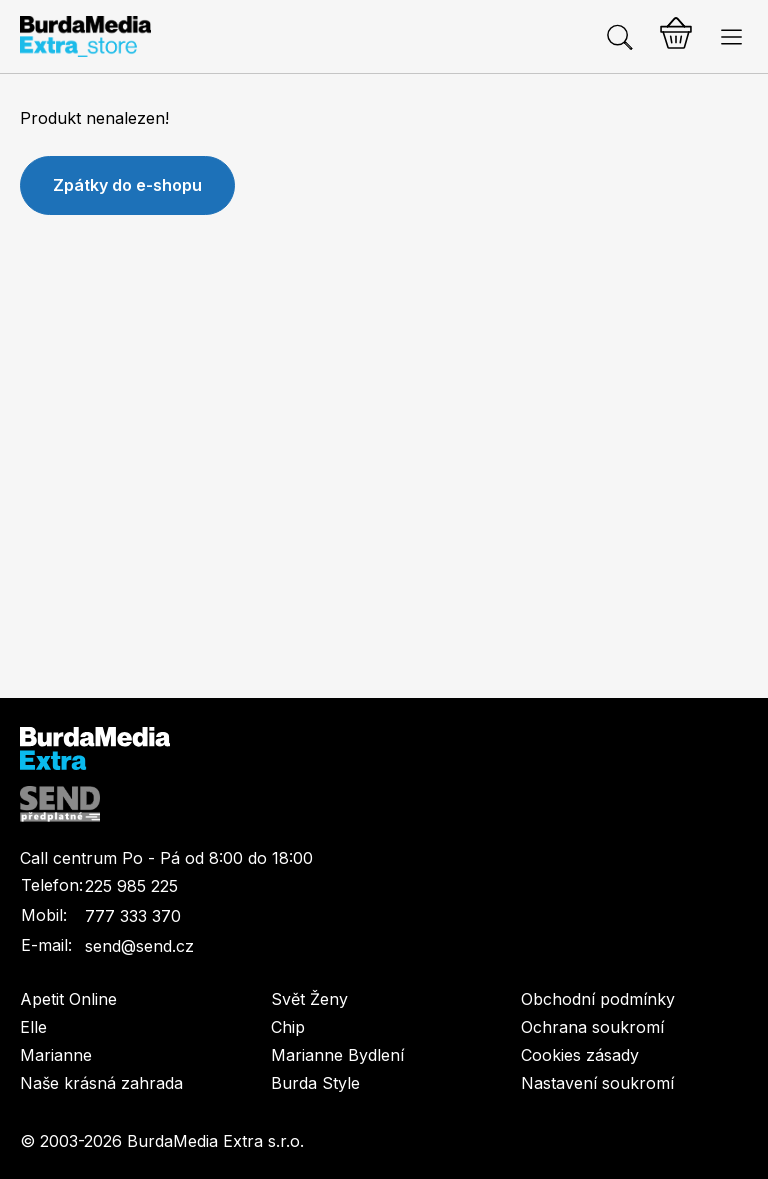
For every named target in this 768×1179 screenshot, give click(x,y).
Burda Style (315, 1083)
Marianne (56, 1055)
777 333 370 (133, 916)
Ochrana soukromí (592, 1027)
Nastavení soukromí (597, 1083)
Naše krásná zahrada (101, 1083)
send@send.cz (139, 946)
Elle (33, 1027)
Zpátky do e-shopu (127, 185)
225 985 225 (131, 886)
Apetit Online (68, 999)
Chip (288, 1027)
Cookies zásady (580, 1055)
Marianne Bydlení (337, 1055)
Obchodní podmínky (598, 999)
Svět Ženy (309, 999)
